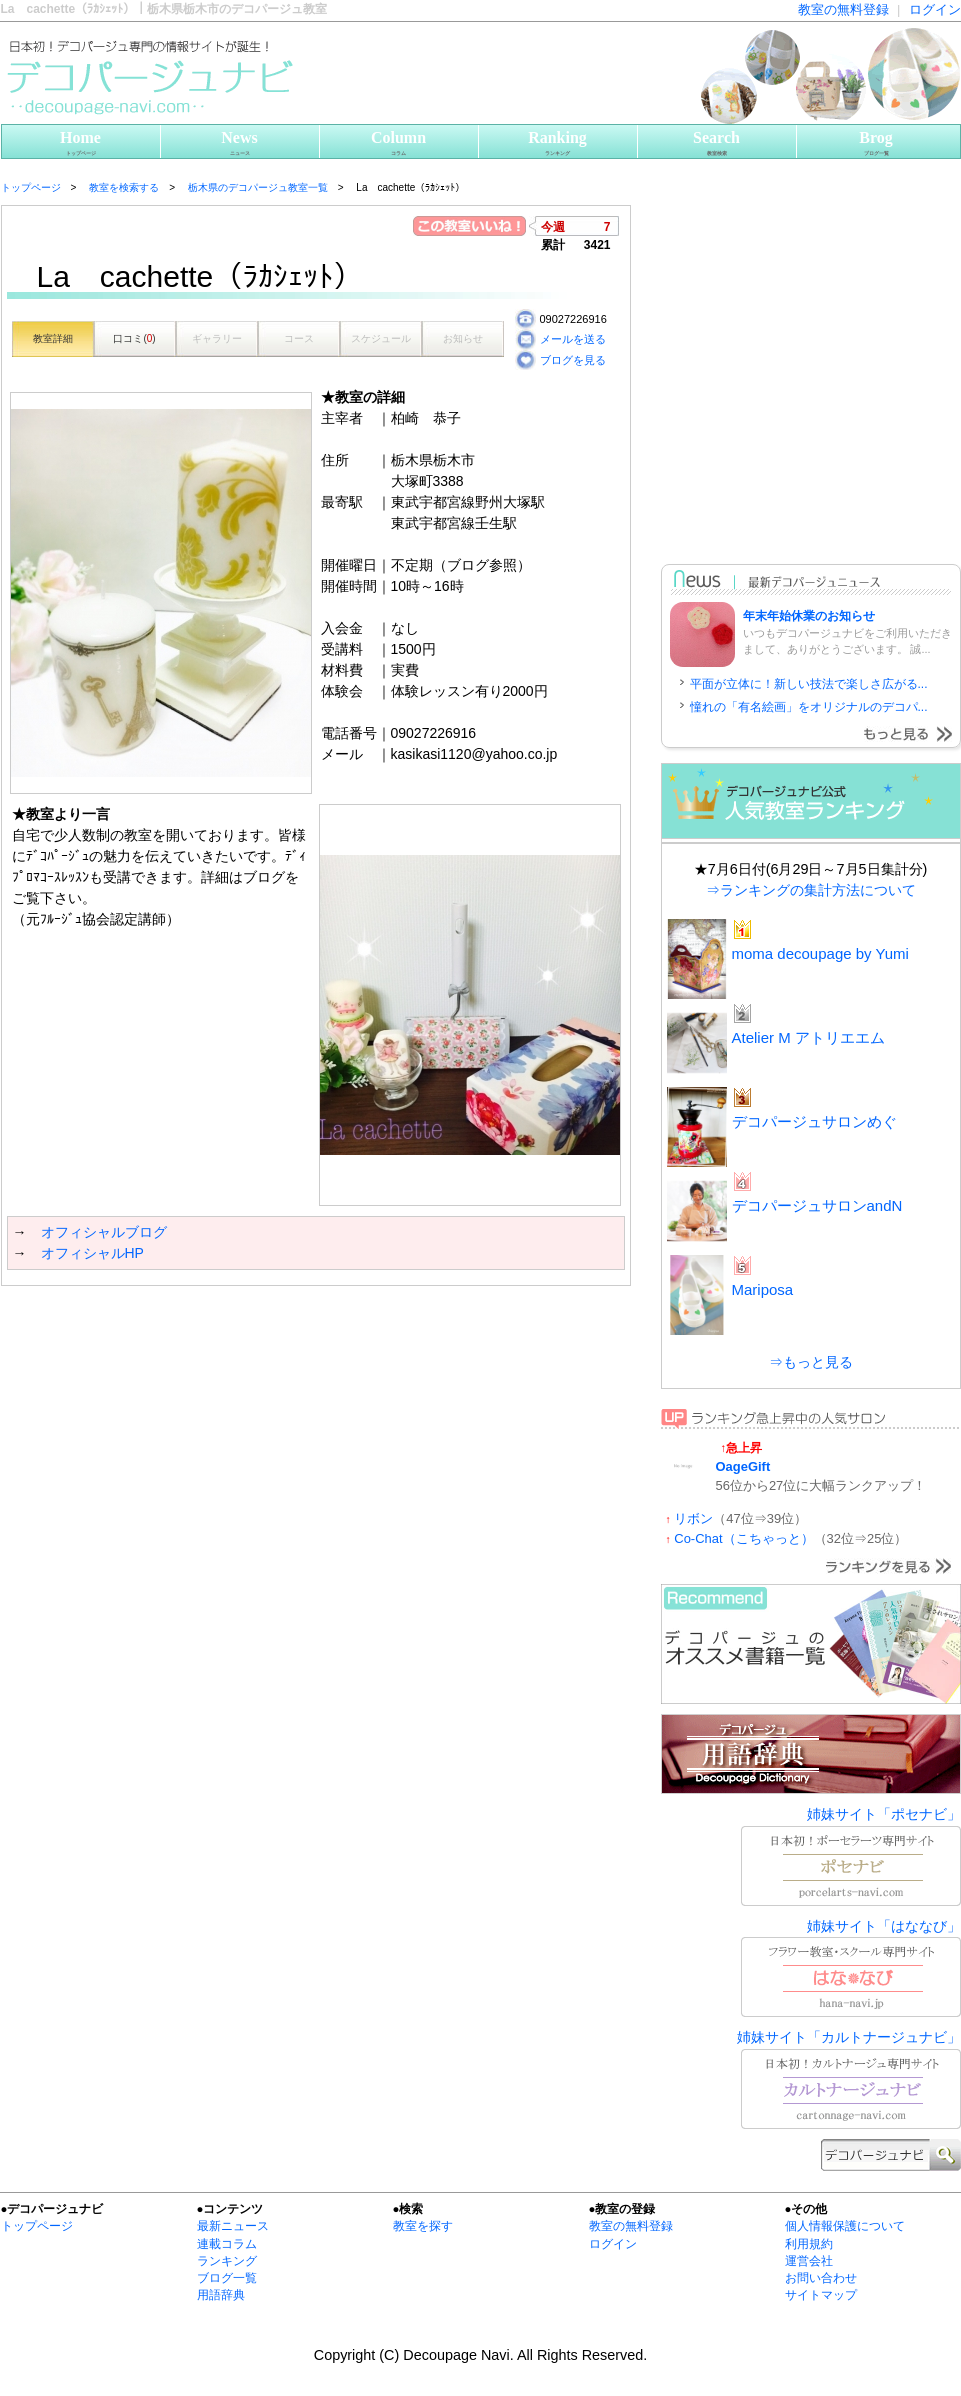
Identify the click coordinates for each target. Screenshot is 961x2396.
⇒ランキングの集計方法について (811, 890)
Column (399, 143)
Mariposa (763, 1289)
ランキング (227, 2261)
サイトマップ (821, 2295)
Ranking (558, 143)
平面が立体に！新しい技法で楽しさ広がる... (809, 684)
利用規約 (809, 2244)
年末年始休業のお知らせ (809, 616)
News (240, 143)
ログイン (935, 9)
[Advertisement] (188, 1483)
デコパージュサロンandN (817, 1205)
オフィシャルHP (92, 1253)
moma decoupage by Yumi (820, 953)
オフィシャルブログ (104, 1232)
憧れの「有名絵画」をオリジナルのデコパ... (809, 707)
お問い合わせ (821, 2278)
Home (81, 143)
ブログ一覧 (227, 2278)
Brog (876, 143)
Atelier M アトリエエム (808, 1037)
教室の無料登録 (843, 9)
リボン (693, 1518)
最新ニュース (233, 2226)
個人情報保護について (845, 2226)
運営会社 (809, 2261)
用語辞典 (221, 2295)
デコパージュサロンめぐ (814, 1121)
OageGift (743, 1466)
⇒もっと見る (811, 1362)
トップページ (37, 2226)
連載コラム (227, 2244)
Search (717, 143)
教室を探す (423, 2226)
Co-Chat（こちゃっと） (743, 1538)
